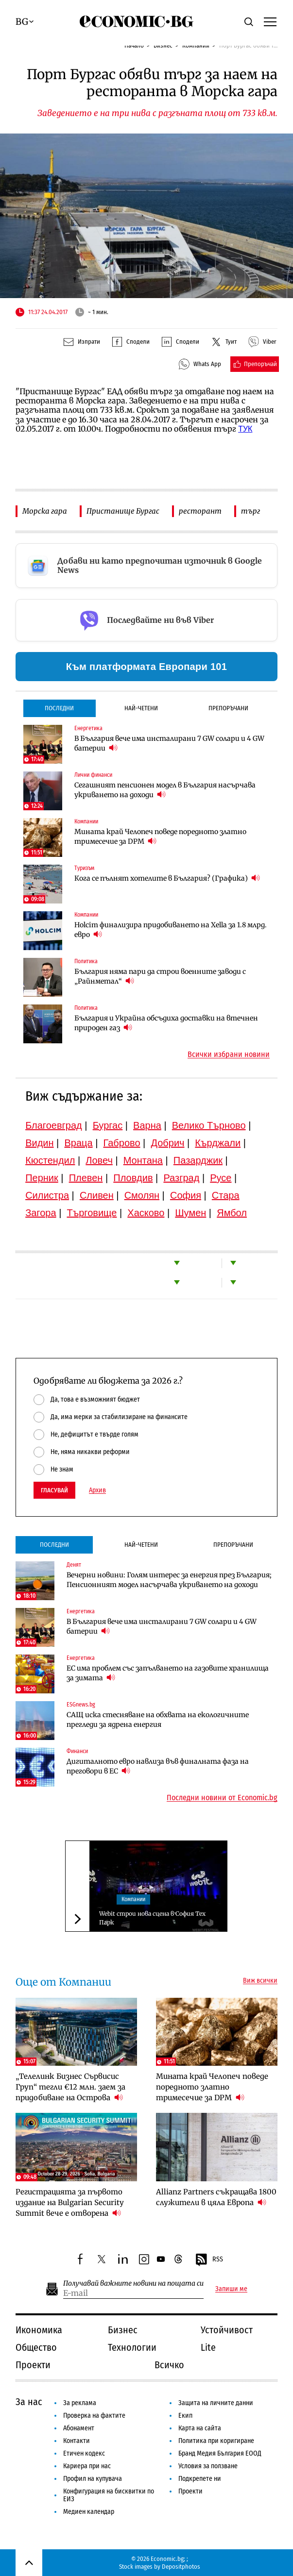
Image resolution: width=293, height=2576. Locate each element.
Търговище (92, 1212)
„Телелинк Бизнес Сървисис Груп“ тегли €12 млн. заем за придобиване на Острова (70, 2087)
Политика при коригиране (216, 2441)
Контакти (76, 2441)
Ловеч (99, 1160)
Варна (147, 1125)
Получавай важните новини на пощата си (133, 2283)
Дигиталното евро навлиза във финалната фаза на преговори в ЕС (158, 1766)
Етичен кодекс (84, 2453)
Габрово (121, 1142)
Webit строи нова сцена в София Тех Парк (152, 1918)
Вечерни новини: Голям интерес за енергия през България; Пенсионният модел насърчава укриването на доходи (169, 1580)
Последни (59, 708)
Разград (181, 1177)
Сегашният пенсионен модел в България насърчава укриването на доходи (165, 790)
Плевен (86, 1177)
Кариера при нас (87, 2466)
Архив (97, 1490)
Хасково (145, 1212)
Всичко (169, 2365)
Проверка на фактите (94, 2415)
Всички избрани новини (229, 1054)
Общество (36, 2347)
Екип (185, 2415)
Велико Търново (209, 1125)
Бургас (108, 1125)
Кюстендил (50, 1160)
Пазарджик (198, 1160)
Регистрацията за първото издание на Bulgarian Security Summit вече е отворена (70, 2202)
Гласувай (54, 1490)
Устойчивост (227, 2330)
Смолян (141, 1195)
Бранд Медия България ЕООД (219, 2453)
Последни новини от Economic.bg (222, 1798)
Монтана (143, 1160)
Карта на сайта (199, 2428)
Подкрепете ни (199, 2479)
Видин (39, 1142)
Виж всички (260, 1980)
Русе (220, 1177)
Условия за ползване (208, 2466)
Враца (78, 1142)
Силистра (47, 1195)
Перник (41, 1177)
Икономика (39, 2330)
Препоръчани (228, 708)
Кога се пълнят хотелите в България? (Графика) (167, 878)
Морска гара (44, 511)
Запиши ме (231, 2289)
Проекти (33, 2365)
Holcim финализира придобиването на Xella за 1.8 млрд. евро (170, 929)
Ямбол (232, 1212)
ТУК (245, 429)
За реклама (79, 2403)
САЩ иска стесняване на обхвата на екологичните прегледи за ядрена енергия (158, 1719)
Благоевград (53, 1125)
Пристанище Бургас (122, 511)
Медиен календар (88, 2512)
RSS (209, 2260)
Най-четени (141, 708)
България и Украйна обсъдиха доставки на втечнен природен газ (166, 1023)
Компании (133, 1899)
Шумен (190, 1212)
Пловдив (133, 1177)
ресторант (200, 511)
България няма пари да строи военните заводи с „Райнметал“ (160, 976)
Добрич (167, 1142)
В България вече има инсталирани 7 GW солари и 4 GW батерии (169, 743)
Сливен (97, 1195)
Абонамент (78, 2428)
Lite (208, 2347)
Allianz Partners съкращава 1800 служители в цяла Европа (216, 2197)
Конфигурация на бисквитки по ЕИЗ (108, 2495)
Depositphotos (181, 2566)
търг (250, 511)
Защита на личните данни (215, 2403)
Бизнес (123, 2330)
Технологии (132, 2347)
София (185, 1195)
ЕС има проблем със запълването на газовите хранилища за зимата (168, 1673)
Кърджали (218, 1142)
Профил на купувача (92, 2479)
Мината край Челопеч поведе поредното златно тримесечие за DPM (160, 836)
